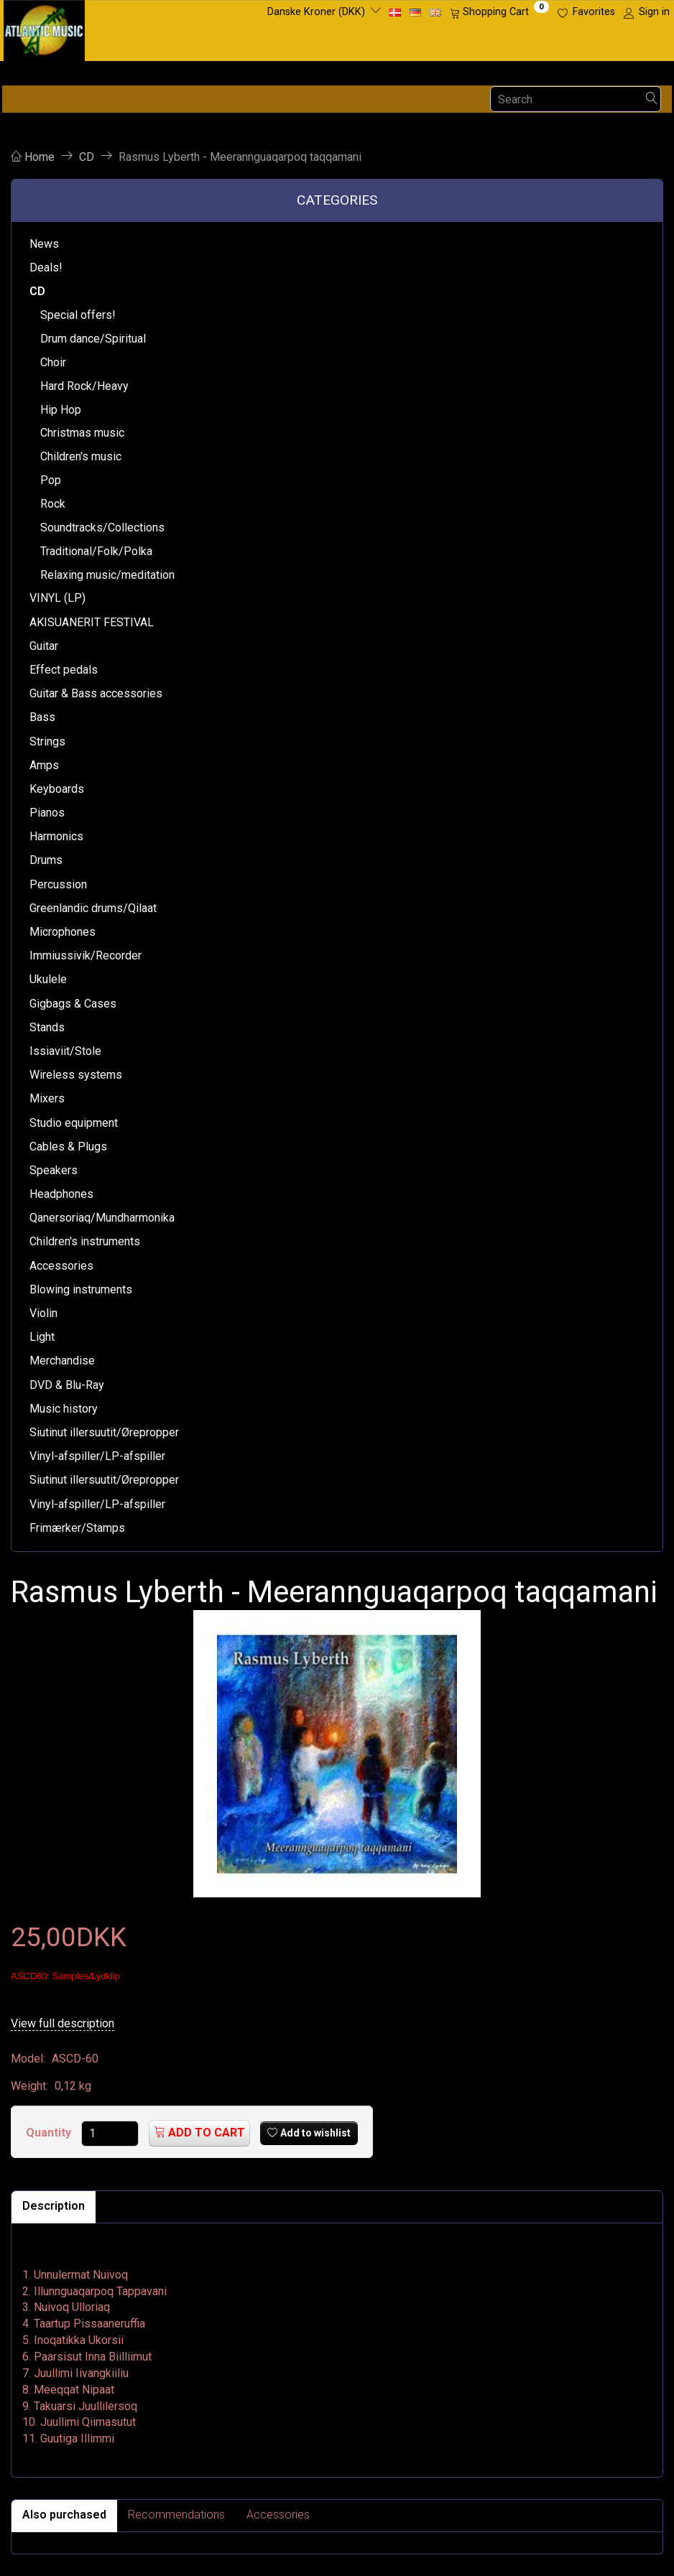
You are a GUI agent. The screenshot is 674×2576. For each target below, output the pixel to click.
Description (53, 2206)
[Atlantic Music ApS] (44, 27)
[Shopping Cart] (499, 12)
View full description (62, 2023)
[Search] (651, 99)
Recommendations (176, 2514)
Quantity (50, 2132)
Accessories (278, 2514)
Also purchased (64, 2514)
